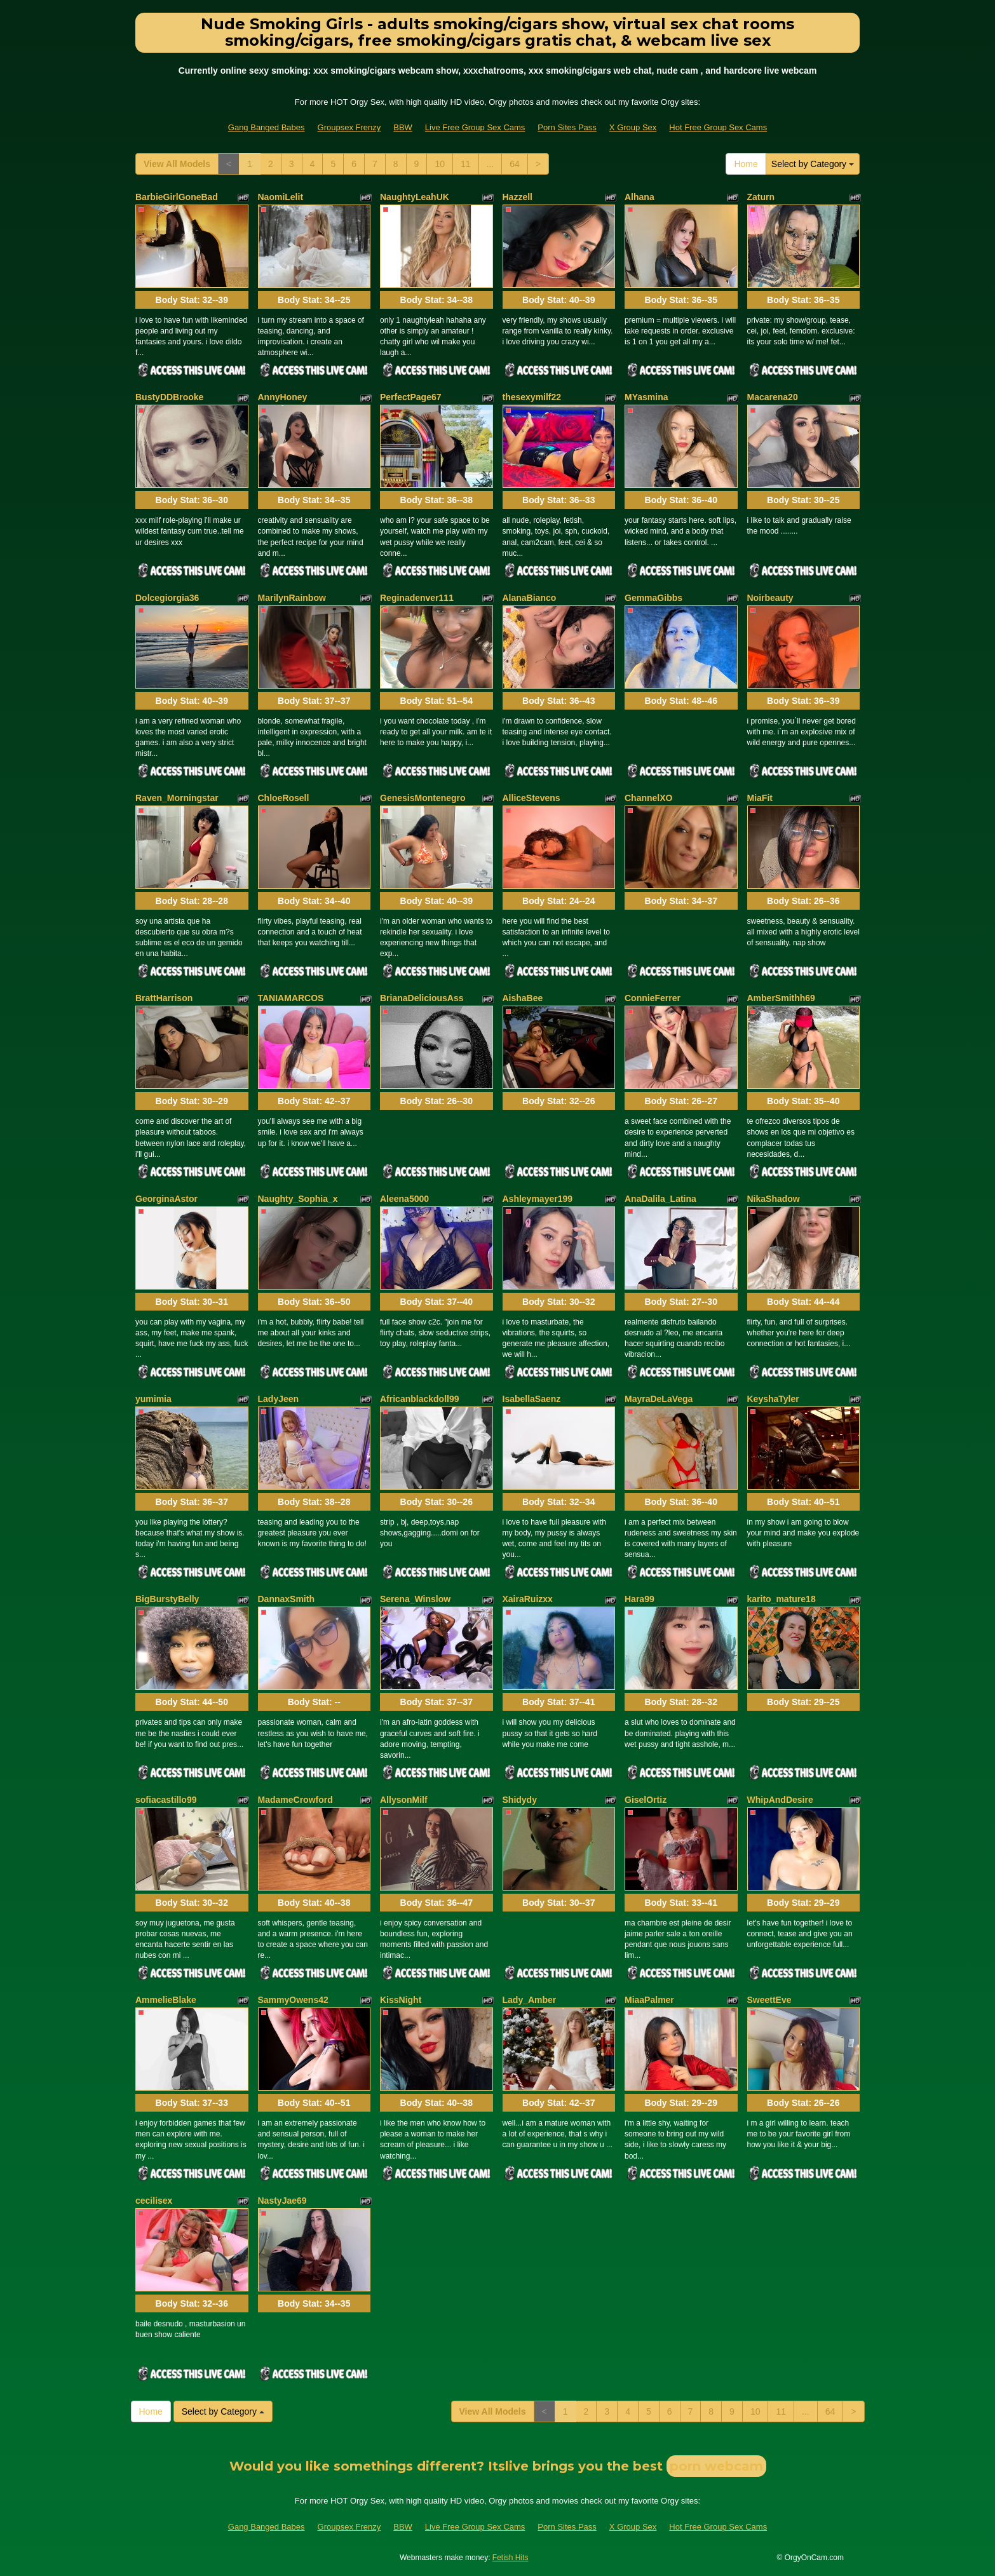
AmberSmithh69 (781, 998)
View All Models (177, 164)
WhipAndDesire (780, 1800)
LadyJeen (278, 1399)
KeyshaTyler (773, 1399)
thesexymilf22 (532, 397)
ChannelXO (648, 798)
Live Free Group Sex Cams (475, 127)
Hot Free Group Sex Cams (718, 127)
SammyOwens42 (293, 2000)
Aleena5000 (404, 1199)
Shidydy (520, 1800)
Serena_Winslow (415, 1599)
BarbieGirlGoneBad (176, 197)
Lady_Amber (530, 2000)
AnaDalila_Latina (660, 1199)
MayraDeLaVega (659, 1399)
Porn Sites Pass (567, 127)
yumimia (153, 1399)
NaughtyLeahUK (414, 197)
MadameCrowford (295, 1800)
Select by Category (812, 164)
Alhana (639, 197)
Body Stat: (192, 300)
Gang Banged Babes (266, 127)
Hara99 (639, 1599)
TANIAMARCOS (291, 998)
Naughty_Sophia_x (298, 1199)
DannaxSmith (286, 1599)
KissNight (400, 2000)
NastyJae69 (282, 2200)
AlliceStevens (531, 798)
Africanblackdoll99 (419, 1399)
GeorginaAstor (166, 1199)
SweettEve (769, 2000)
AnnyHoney (283, 397)
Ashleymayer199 (538, 1199)
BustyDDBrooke (169, 397)
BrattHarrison (164, 998)
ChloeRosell (283, 798)
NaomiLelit (281, 197)
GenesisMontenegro (423, 798)
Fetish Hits (510, 2557)
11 (466, 164)
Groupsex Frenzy (349, 127)
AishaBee (523, 998)
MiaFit (760, 798)
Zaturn (761, 197)
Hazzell (517, 197)
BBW (402, 127)
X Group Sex (632, 127)
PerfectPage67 (411, 397)
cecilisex (153, 2200)
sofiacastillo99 (166, 1800)
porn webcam (716, 2466)
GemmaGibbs (653, 598)
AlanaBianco (530, 598)
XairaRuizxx (528, 1599)
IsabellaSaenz (532, 1399)
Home (745, 164)
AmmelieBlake (165, 2000)
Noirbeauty (770, 598)
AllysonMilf (404, 1800)
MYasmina (646, 397)
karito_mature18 (781, 1599)
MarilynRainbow (292, 598)
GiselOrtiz (646, 1800)
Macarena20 (772, 397)
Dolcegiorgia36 (167, 598)
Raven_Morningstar (177, 798)
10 (440, 164)
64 (515, 164)
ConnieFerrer (652, 998)
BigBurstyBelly (167, 1599)
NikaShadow (773, 1199)
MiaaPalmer (649, 2000)
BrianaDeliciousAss (422, 998)
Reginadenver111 (417, 598)
